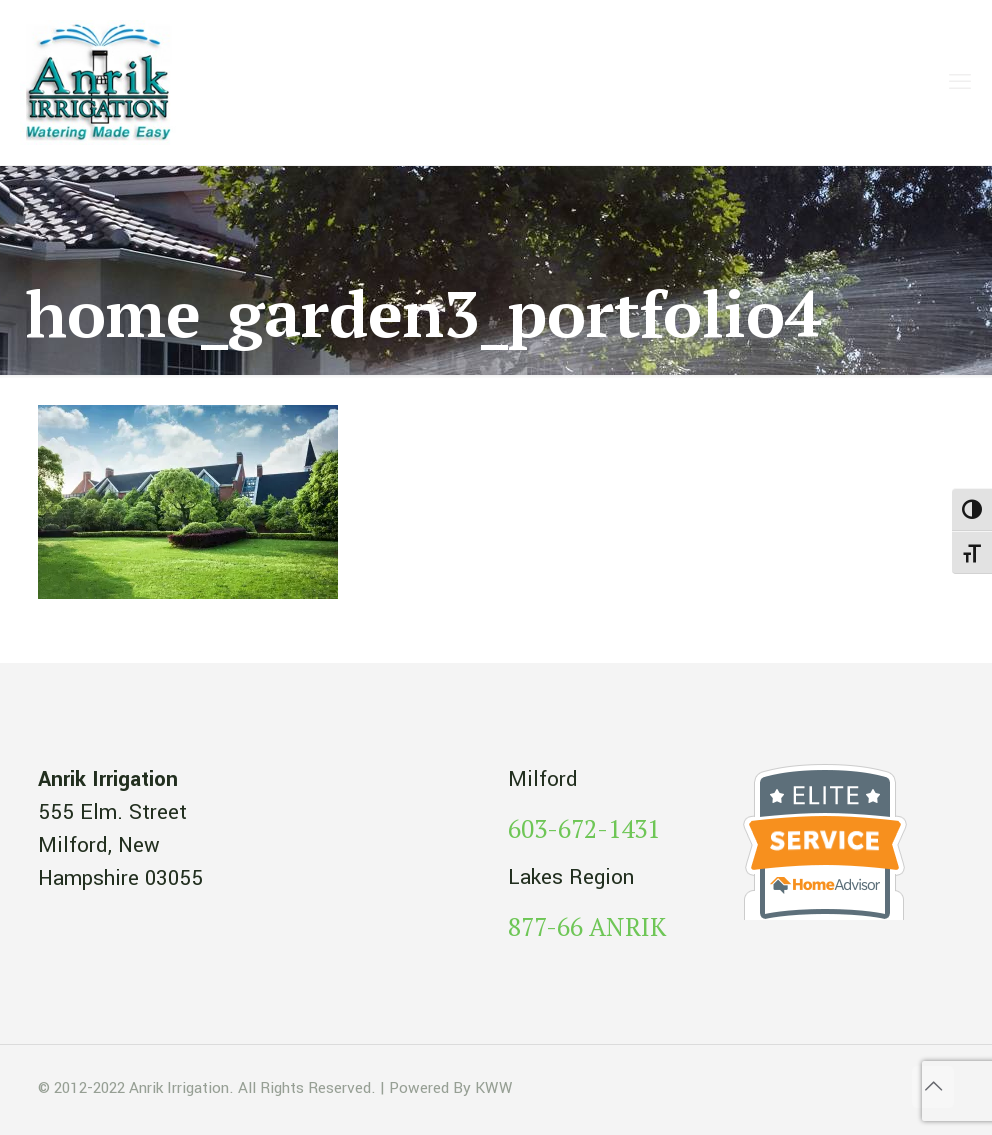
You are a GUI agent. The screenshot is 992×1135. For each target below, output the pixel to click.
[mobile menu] (960, 83)
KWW (494, 1088)
